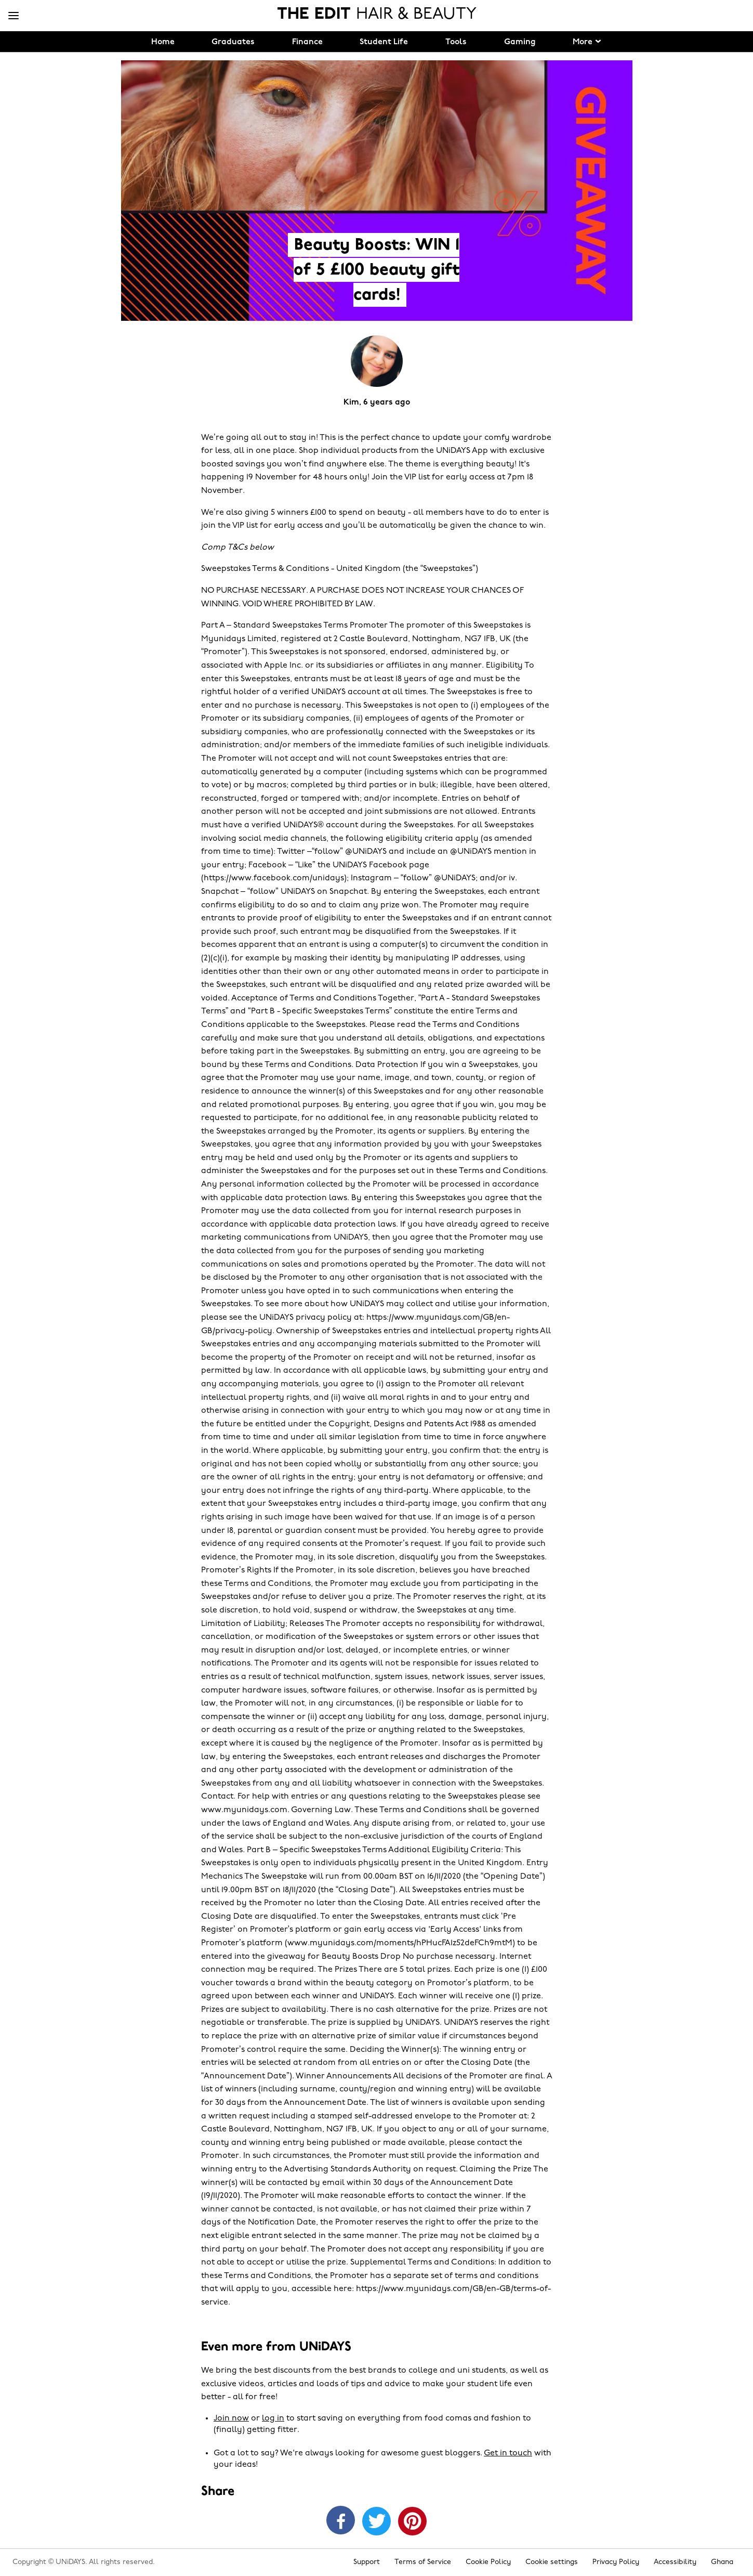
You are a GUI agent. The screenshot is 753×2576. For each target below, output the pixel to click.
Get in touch (508, 2453)
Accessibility (675, 2562)
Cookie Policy (488, 2562)
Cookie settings (551, 2562)
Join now (231, 2418)
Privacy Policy (615, 2562)
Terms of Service (422, 2562)
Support (366, 2562)
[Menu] (13, 16)
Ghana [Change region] (722, 2562)
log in (273, 2418)
